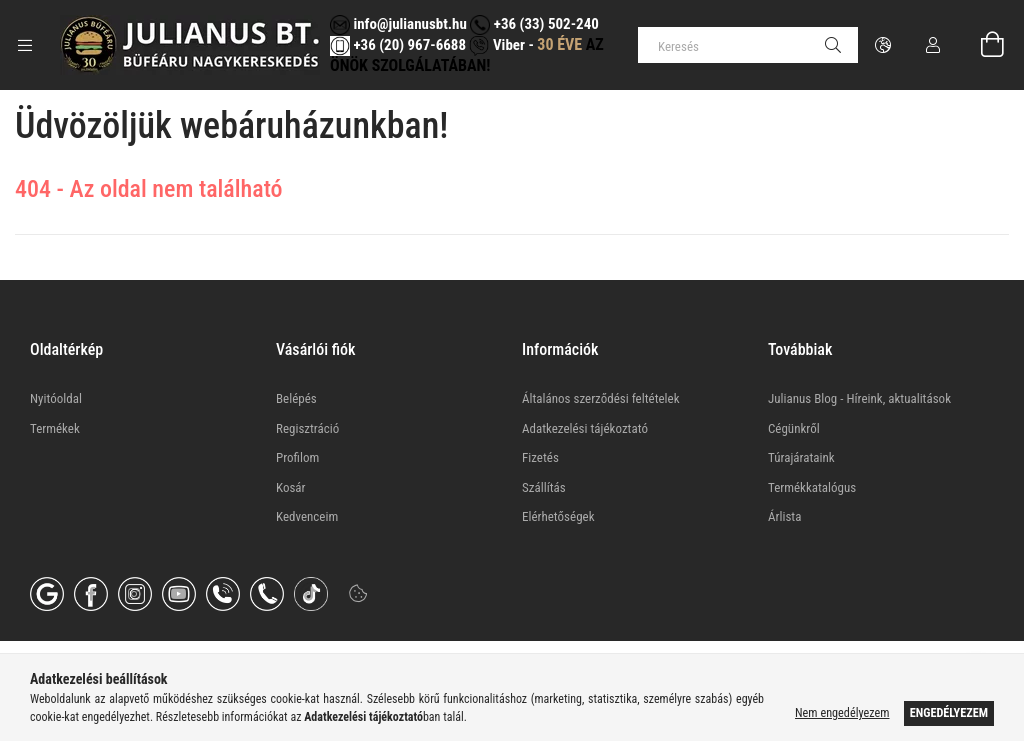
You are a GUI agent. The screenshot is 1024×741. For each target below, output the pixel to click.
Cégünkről (794, 428)
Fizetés (540, 457)
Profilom (297, 457)
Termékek (55, 428)
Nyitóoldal (56, 398)
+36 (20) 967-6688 (408, 45)
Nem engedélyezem (842, 713)
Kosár (291, 487)
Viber (496, 45)
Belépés (296, 398)
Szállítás (544, 487)
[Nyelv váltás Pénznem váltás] (883, 45)
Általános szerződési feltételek (601, 398)
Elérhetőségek (558, 516)
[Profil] (933, 45)
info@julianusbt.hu (398, 24)
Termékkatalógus (812, 487)
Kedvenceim (307, 516)
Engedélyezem (949, 713)
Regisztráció (307, 428)
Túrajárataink (801, 457)
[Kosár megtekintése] (981, 45)
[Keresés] (748, 45)
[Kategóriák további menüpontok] (25, 45)
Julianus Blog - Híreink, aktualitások (859, 398)
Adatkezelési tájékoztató (585, 428)
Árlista (784, 516)
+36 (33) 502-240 (534, 24)
